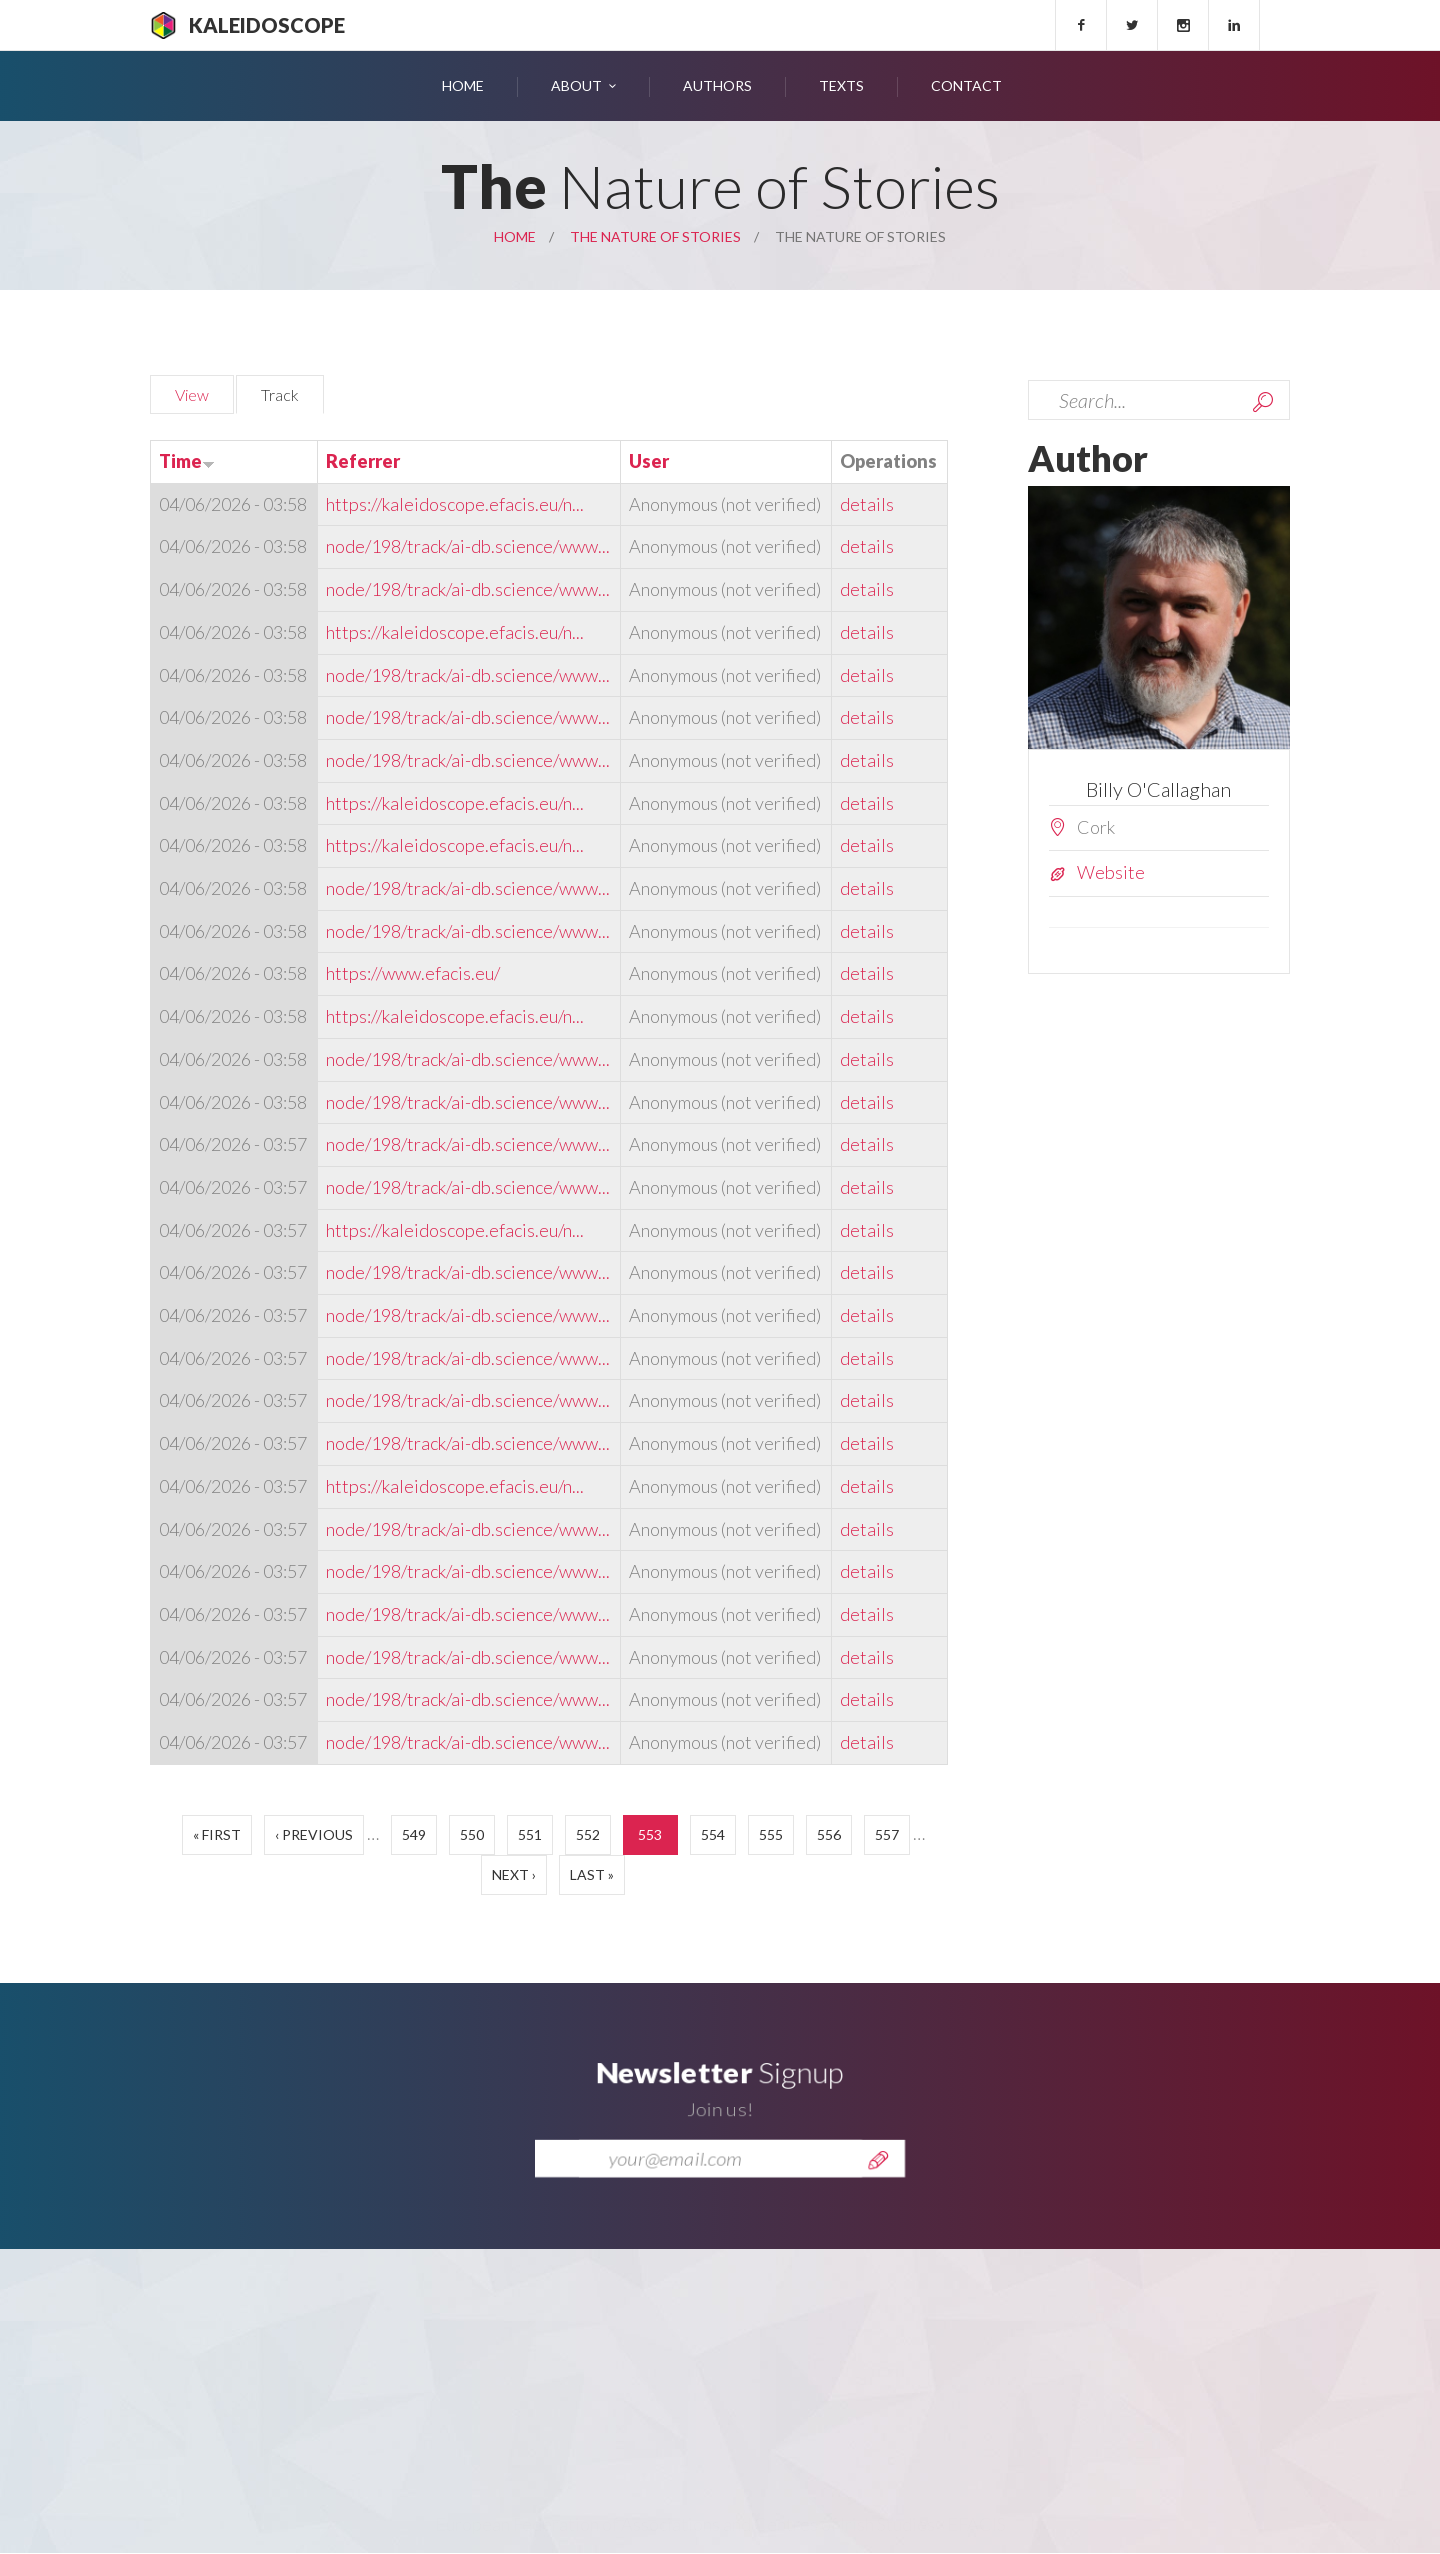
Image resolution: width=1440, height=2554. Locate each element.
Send (878, 2182)
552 (588, 1834)
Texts (841, 85)
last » (592, 1874)
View (192, 394)
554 (713, 1834)
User (649, 461)
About (576, 85)
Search (1263, 402)
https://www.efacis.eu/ (413, 973)
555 (771, 1834)
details (867, 504)
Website (1111, 872)
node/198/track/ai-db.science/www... (468, 546)
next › (514, 1874)
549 (414, 1834)
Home (463, 85)
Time (187, 461)
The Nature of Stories (655, 236)
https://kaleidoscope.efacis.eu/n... (455, 504)
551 (530, 1834)
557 (887, 1834)
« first (217, 1834)
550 (472, 1834)
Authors (717, 85)
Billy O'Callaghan (1158, 789)
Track (292, 392)
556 (829, 1834)
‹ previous (314, 1834)
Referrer (363, 461)
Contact (966, 85)
